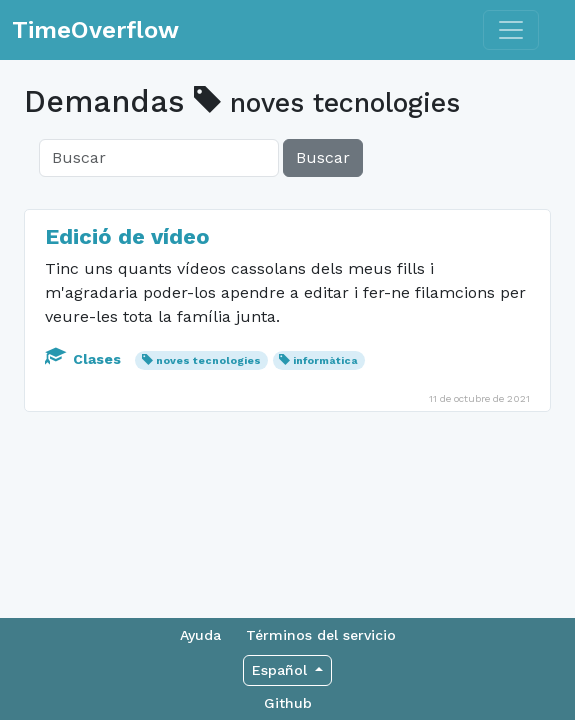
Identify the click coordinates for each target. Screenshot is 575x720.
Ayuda (200, 635)
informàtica (325, 360)
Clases (85, 359)
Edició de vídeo (127, 236)
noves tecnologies (208, 360)
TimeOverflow (95, 30)
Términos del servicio (321, 635)
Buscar (323, 157)
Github (288, 703)
